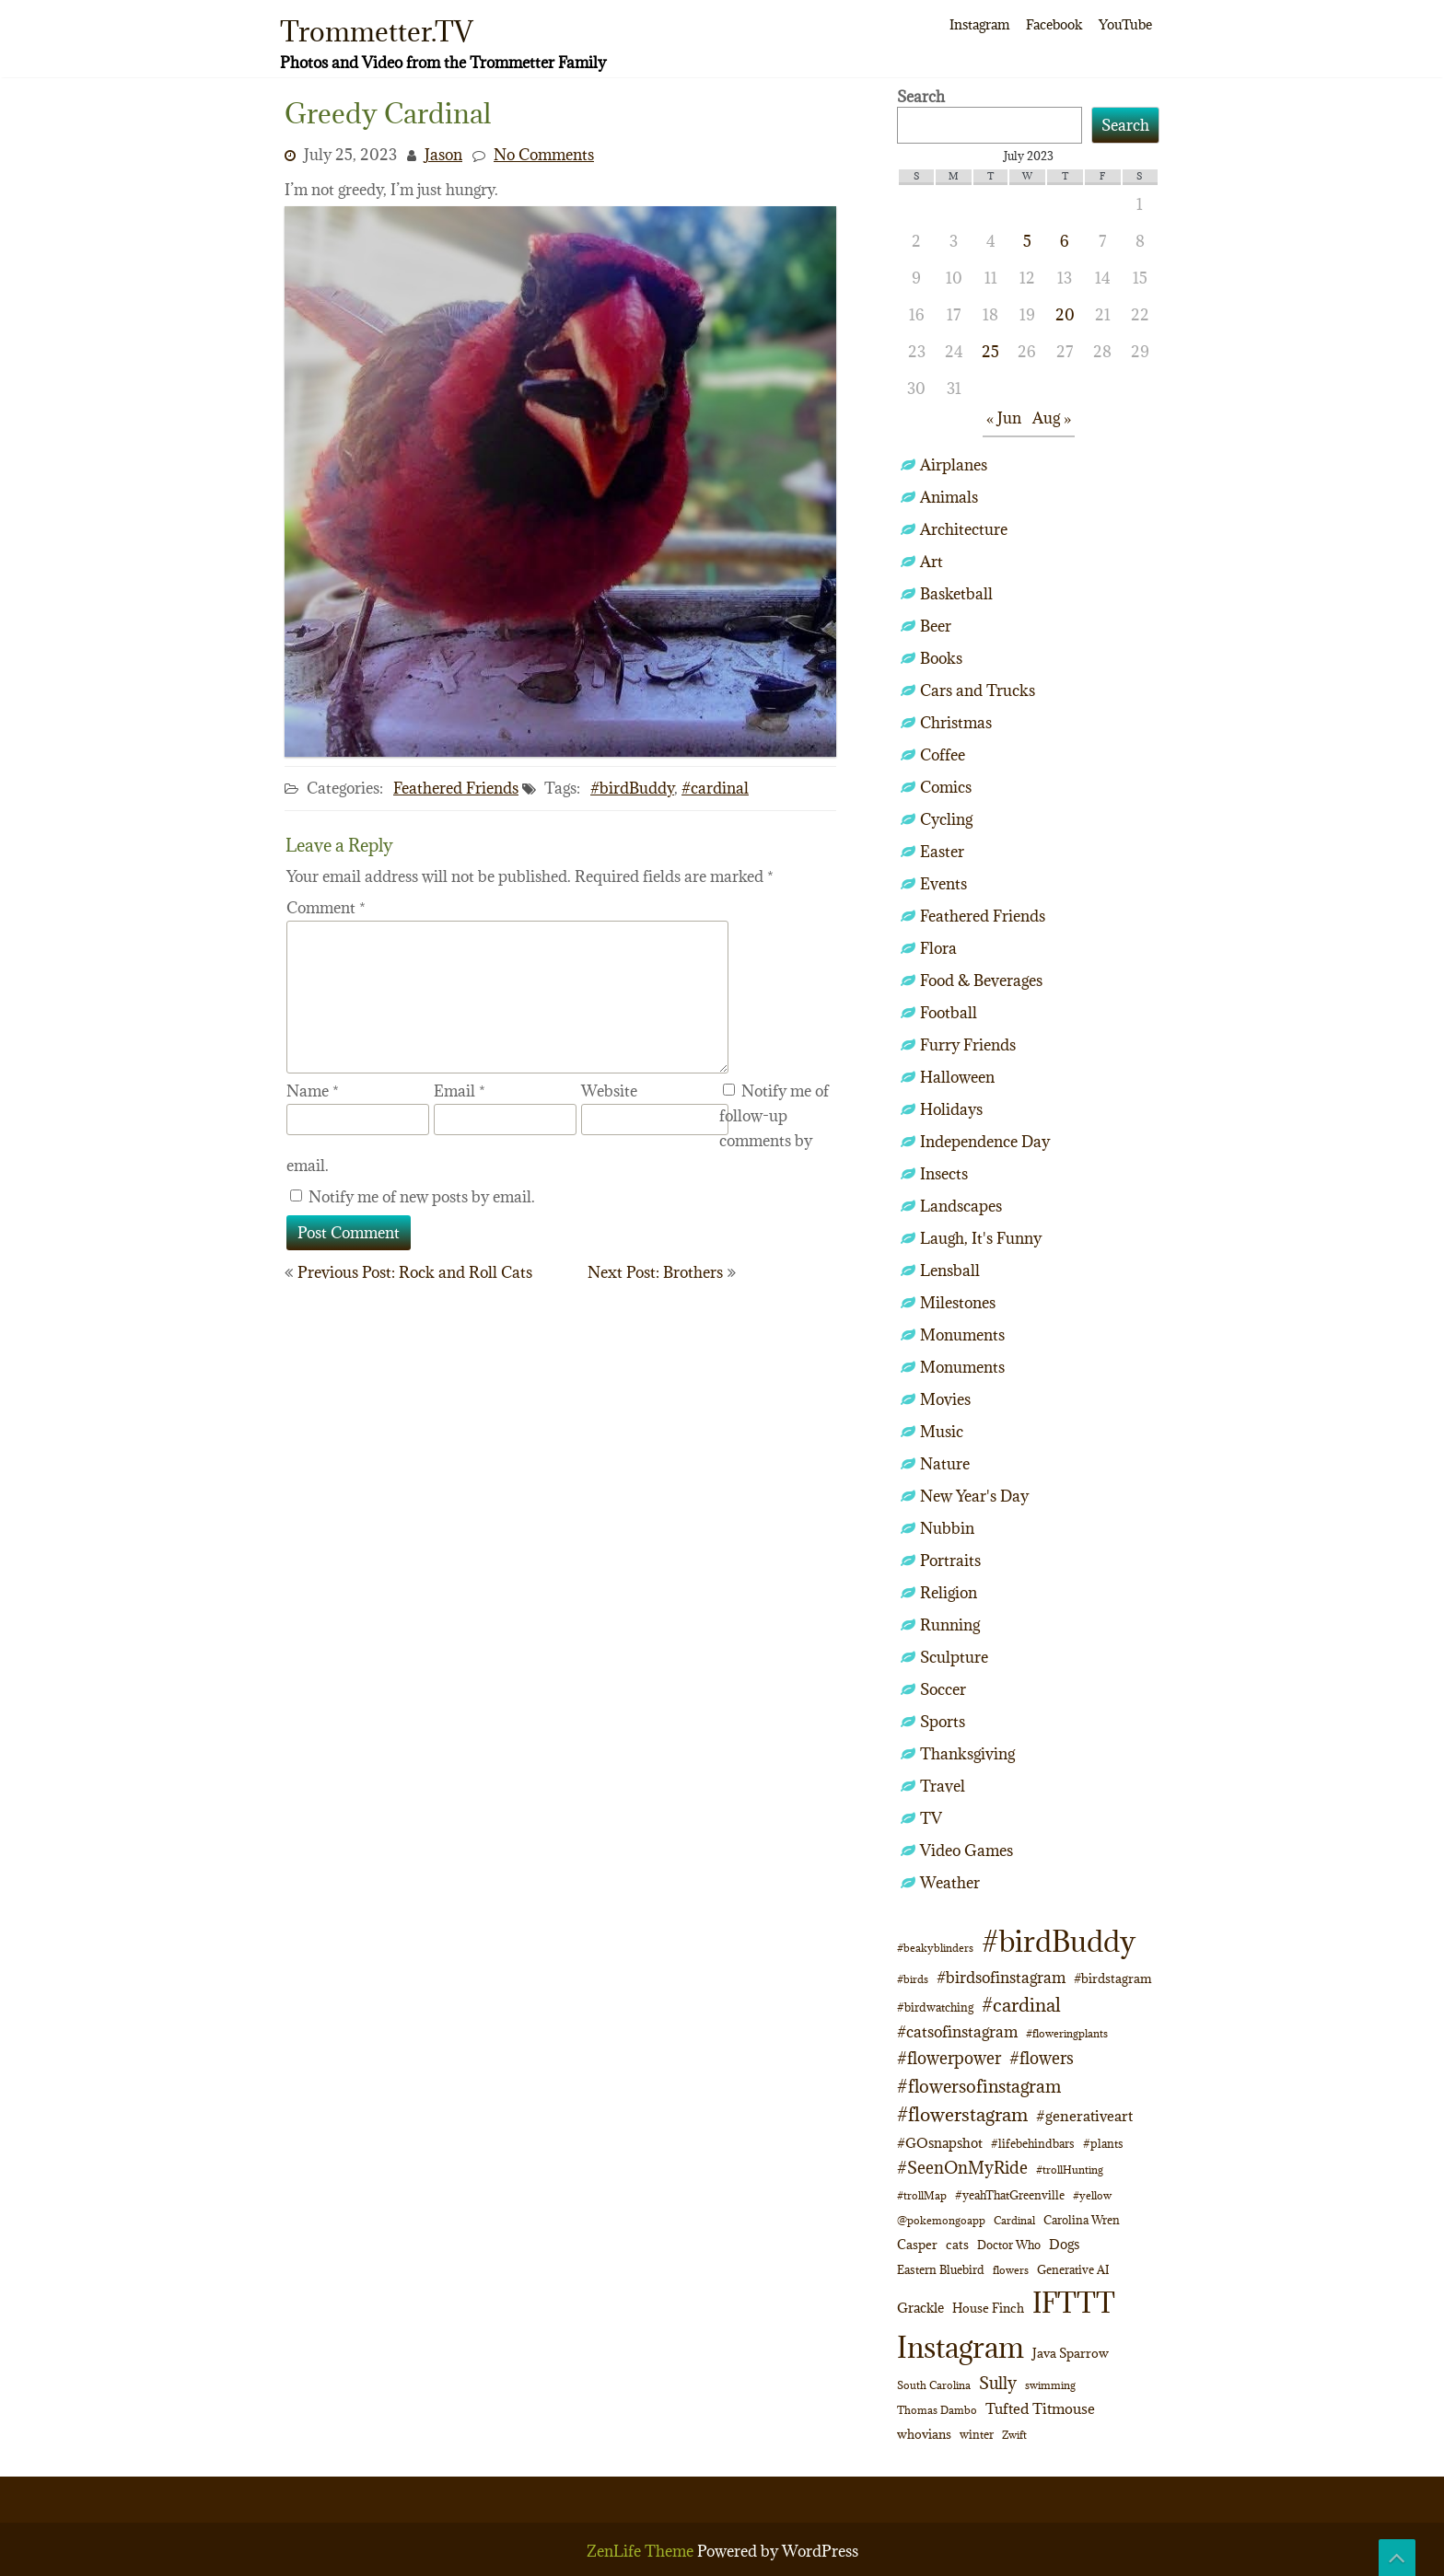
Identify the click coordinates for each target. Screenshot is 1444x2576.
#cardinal (715, 788)
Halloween (957, 1077)
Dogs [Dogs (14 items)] (1064, 2244)
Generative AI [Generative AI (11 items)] (1073, 2270)
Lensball (950, 1270)
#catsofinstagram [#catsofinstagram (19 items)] (957, 2031)
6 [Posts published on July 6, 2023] (1064, 241)
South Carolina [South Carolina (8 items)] (934, 2385)
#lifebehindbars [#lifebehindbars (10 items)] (1033, 2143)
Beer (935, 626)
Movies (945, 1399)
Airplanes (953, 465)
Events (943, 884)
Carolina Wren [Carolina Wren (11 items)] (1081, 2220)
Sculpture (954, 1657)
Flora (938, 948)
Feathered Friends (455, 788)
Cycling (946, 819)
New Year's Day (974, 1496)
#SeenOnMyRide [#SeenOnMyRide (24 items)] (962, 2167)
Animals (949, 497)
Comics (946, 787)
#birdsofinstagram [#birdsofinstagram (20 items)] (1001, 1977)
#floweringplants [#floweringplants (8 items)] (1067, 2033)
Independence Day (985, 1141)
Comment (326, 908)
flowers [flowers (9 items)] (1011, 2270)
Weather (950, 1883)
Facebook (1054, 24)
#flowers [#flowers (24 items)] (1041, 2058)
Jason (443, 155)
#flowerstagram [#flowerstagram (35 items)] (962, 2115)
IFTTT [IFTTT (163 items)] (1073, 2302)
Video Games (966, 1850)
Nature (945, 1464)
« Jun (1003, 418)
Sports (942, 1722)
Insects (944, 1174)
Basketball (956, 594)
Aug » (1051, 418)
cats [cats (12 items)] (957, 2244)
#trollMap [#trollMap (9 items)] (922, 2195)
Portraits (950, 1560)
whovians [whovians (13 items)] (924, 2434)
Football (948, 1013)
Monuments (962, 1335)
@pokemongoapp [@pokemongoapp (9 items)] (941, 2220)
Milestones (958, 1303)
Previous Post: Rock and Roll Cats (414, 1272)
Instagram (979, 24)
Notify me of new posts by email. (422, 1197)
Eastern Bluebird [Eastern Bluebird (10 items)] (940, 2269)
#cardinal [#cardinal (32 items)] (1021, 2004)
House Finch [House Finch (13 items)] (988, 2308)
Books (941, 658)
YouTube (1125, 24)
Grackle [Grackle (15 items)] (920, 2307)
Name (312, 1091)
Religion (948, 1593)
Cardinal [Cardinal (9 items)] (1014, 2220)
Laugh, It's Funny (981, 1238)
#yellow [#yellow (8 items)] (1092, 2195)
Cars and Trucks (977, 690)
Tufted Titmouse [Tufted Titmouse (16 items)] (1040, 2408)
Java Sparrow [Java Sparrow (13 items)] (1070, 2353)
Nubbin (947, 1528)
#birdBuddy (632, 788)
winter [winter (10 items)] (977, 2434)
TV (931, 1818)
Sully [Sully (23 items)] (998, 2383)
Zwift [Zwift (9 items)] (1014, 2435)
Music (941, 1431)
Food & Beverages (981, 980)
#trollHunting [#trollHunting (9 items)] (1069, 2169)
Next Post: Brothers (655, 1272)
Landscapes (961, 1206)
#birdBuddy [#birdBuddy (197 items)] (1058, 1941)
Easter (942, 851)
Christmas (956, 723)
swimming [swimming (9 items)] (1050, 2385)
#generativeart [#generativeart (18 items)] (1084, 2115)
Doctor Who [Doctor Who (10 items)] (1009, 2244)
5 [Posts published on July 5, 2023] (1027, 241)
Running (950, 1625)
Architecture (963, 529)
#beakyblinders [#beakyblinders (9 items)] (935, 1948)
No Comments (544, 155)
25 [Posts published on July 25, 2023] (990, 352)
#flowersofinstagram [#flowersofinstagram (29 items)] (979, 2086)
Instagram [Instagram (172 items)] (960, 2347)
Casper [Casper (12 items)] (917, 2244)
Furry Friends (968, 1045)
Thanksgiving (967, 1754)
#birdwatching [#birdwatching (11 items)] (935, 2007)
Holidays (951, 1109)
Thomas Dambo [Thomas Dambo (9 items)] (937, 2410)
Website (609, 1091)
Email (459, 1091)
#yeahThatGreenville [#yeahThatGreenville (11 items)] (1010, 2195)
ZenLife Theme (642, 2551)
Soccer (943, 1689)
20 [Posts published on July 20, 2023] (1065, 315)
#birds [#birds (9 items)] (912, 1979)
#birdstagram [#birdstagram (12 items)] (1113, 1978)
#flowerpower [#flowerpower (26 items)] (949, 2058)
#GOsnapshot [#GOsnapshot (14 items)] (940, 2143)
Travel (942, 1786)
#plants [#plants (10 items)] (1103, 2143)
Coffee (942, 755)
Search (921, 97)
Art (931, 561)
